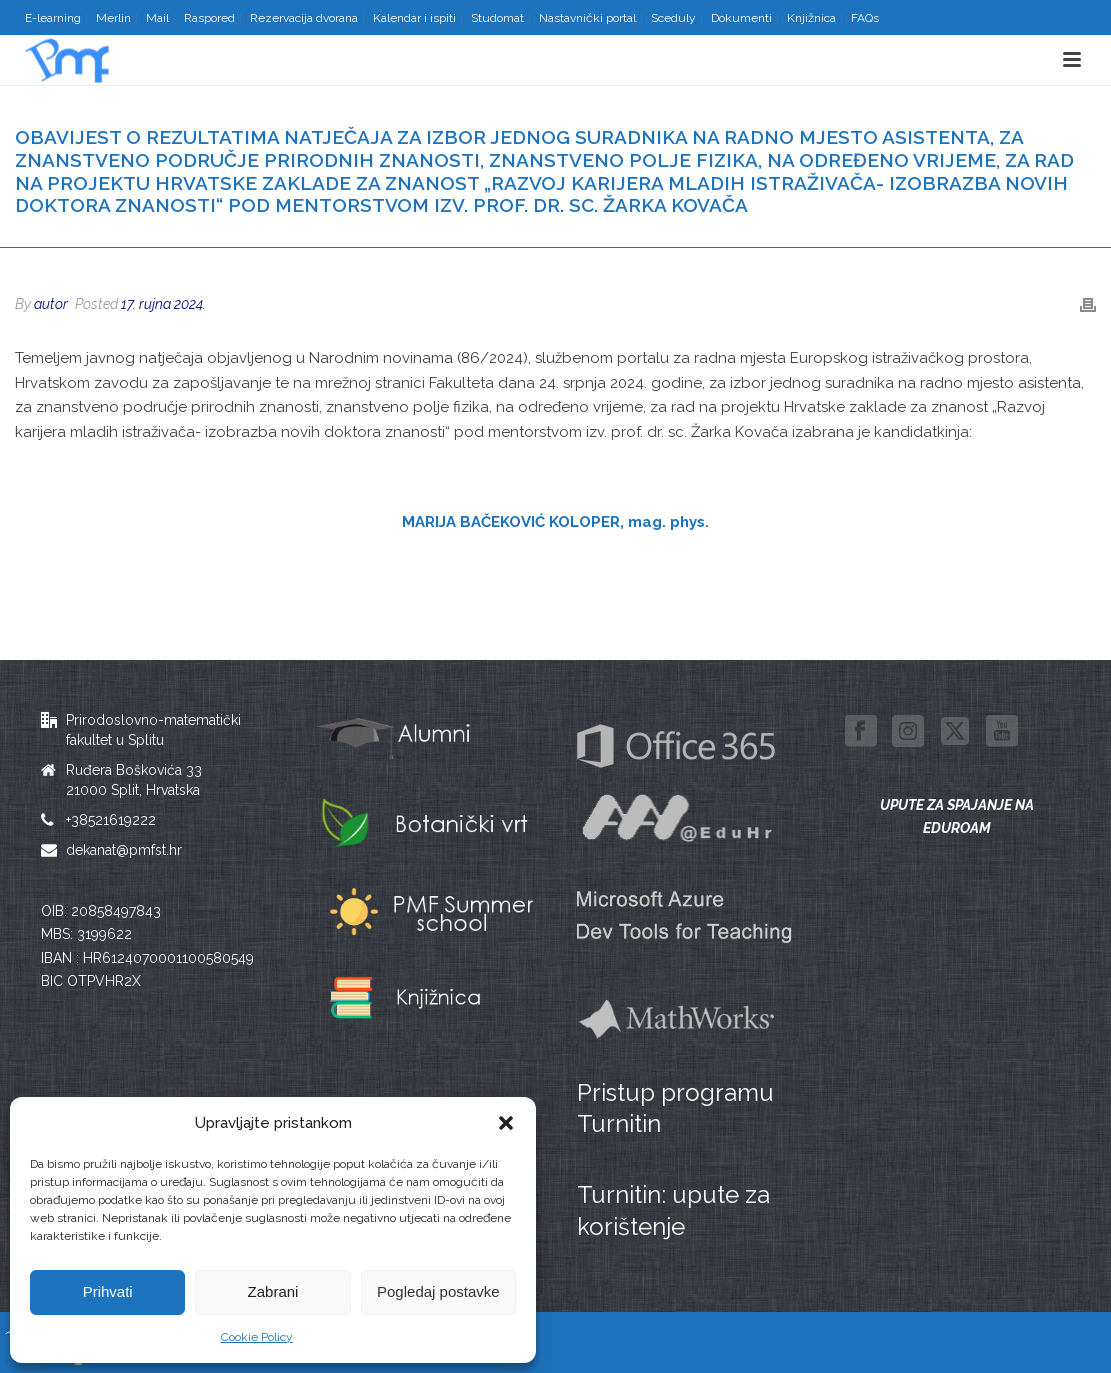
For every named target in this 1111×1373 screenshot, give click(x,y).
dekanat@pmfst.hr (124, 850)
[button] (506, 1123)
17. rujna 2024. (163, 304)
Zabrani (273, 1291)
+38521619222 (111, 820)
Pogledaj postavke (438, 1291)
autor (51, 304)
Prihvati (108, 1291)
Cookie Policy (257, 1337)
